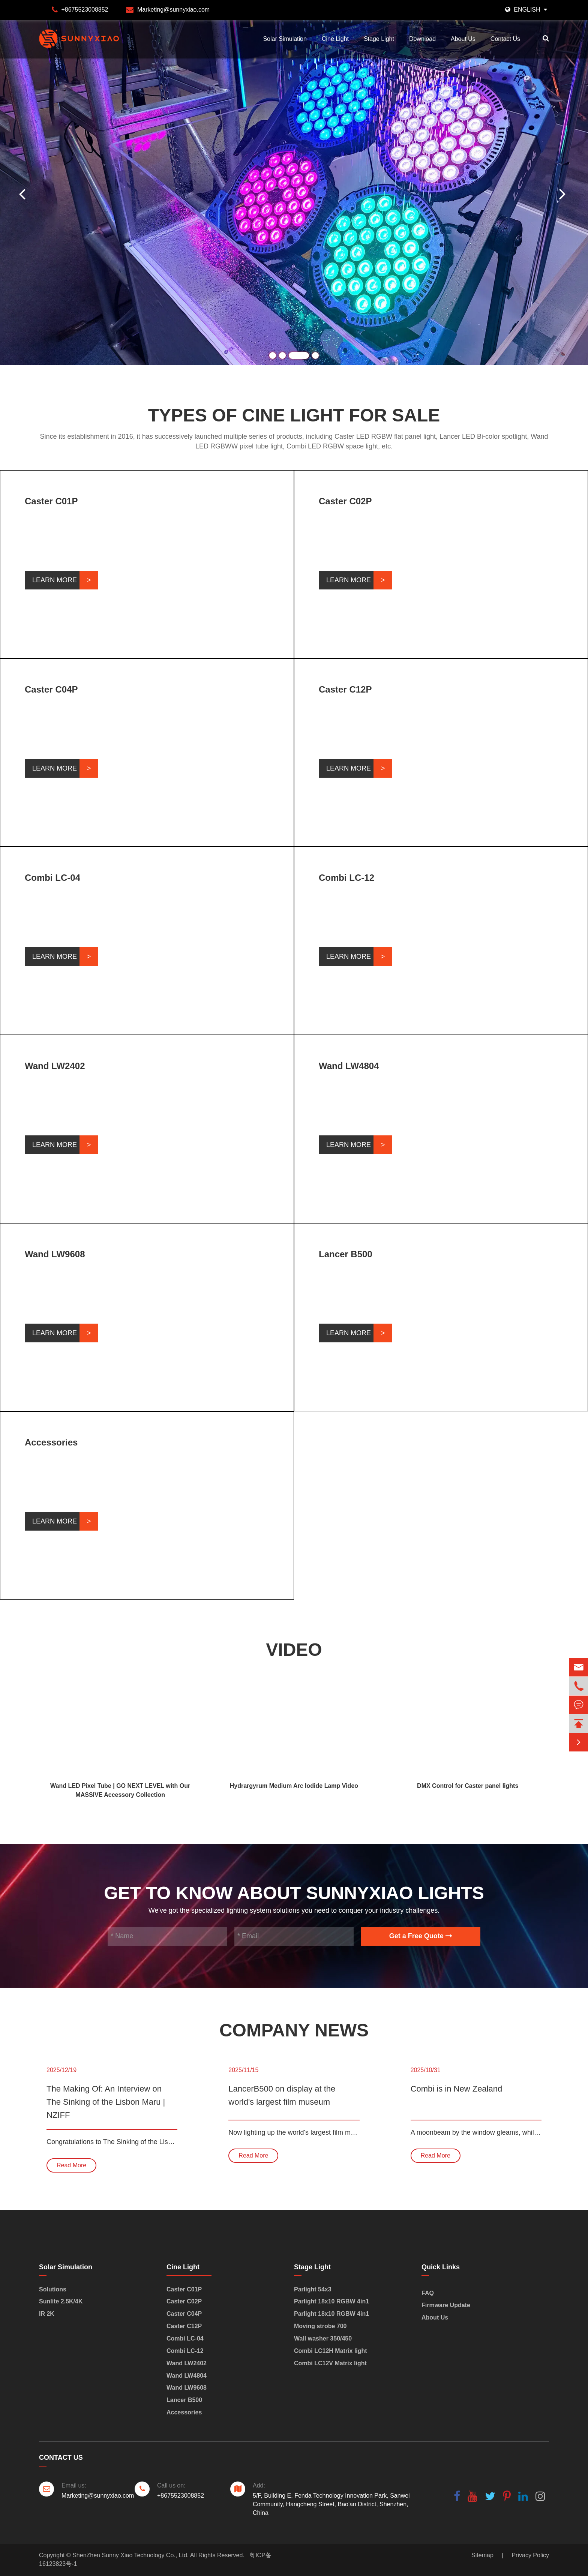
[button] (564, 192)
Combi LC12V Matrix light (330, 2363)
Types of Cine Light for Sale (294, 415)
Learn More (54, 580)
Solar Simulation (285, 39)
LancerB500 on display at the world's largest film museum (281, 2095)
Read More (71, 2165)
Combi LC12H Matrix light (330, 2351)
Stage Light (379, 39)
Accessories (51, 1442)
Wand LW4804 (349, 1066)
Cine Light (335, 39)
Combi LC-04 (52, 878)
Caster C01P (51, 501)
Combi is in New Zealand (456, 2088)
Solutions (53, 2289)
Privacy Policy (530, 2555)
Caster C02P (345, 501)
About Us (463, 39)
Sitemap (482, 2555)
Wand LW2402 (55, 1066)
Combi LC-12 (346, 878)
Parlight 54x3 (313, 2289)
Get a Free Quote (420, 1936)
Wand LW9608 (55, 1254)
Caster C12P (345, 689)
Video (294, 1650)
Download (422, 39)
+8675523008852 (84, 9)
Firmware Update (446, 2305)
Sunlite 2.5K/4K (60, 2301)
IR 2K (46, 2314)
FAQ (428, 2293)
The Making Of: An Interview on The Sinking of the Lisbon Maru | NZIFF (105, 2102)
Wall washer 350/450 (323, 2338)
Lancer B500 (345, 1254)
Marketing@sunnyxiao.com (173, 9)
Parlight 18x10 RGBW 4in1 (331, 2301)
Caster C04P (51, 689)
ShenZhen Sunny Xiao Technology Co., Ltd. (130, 2555)
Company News (294, 2030)
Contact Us (505, 39)
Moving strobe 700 (320, 2326)
